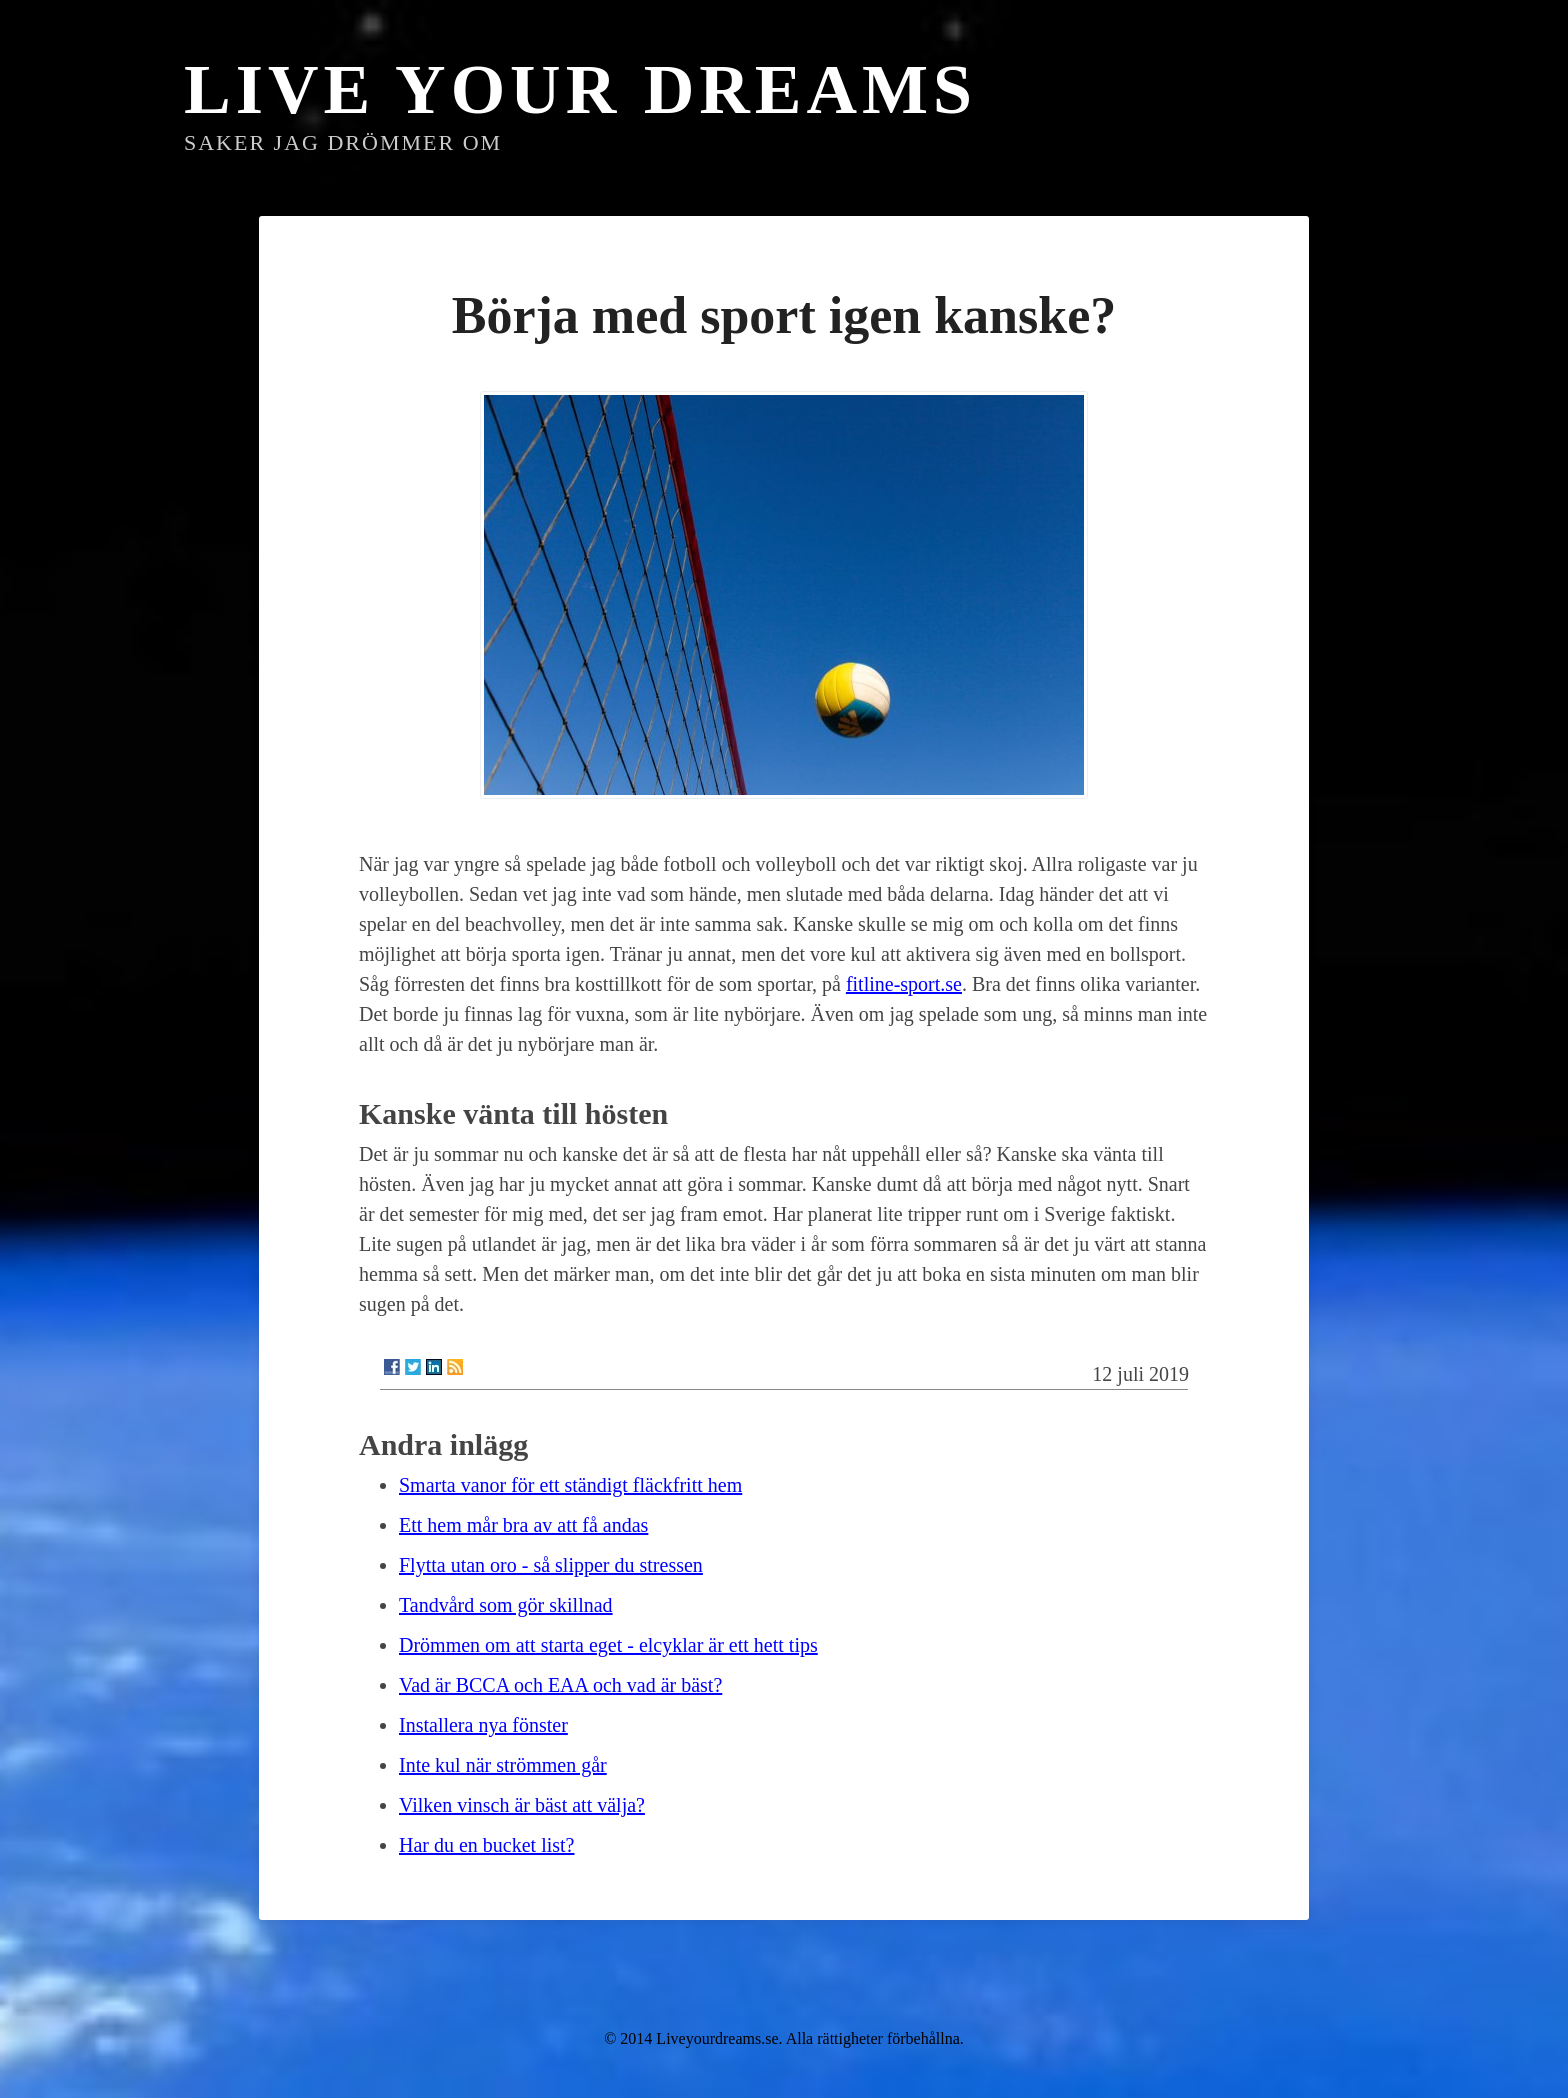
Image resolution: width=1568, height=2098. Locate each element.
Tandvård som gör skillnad (506, 1605)
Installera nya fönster (483, 1725)
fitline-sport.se (904, 984)
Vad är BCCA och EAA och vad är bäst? (560, 1685)
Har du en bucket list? (487, 1845)
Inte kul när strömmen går (503, 1765)
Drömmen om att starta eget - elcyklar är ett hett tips (608, 1645)
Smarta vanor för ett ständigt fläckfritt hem (570, 1485)
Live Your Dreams (580, 89)
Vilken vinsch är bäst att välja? (522, 1805)
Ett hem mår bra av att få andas (523, 1525)
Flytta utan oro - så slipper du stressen (551, 1565)
